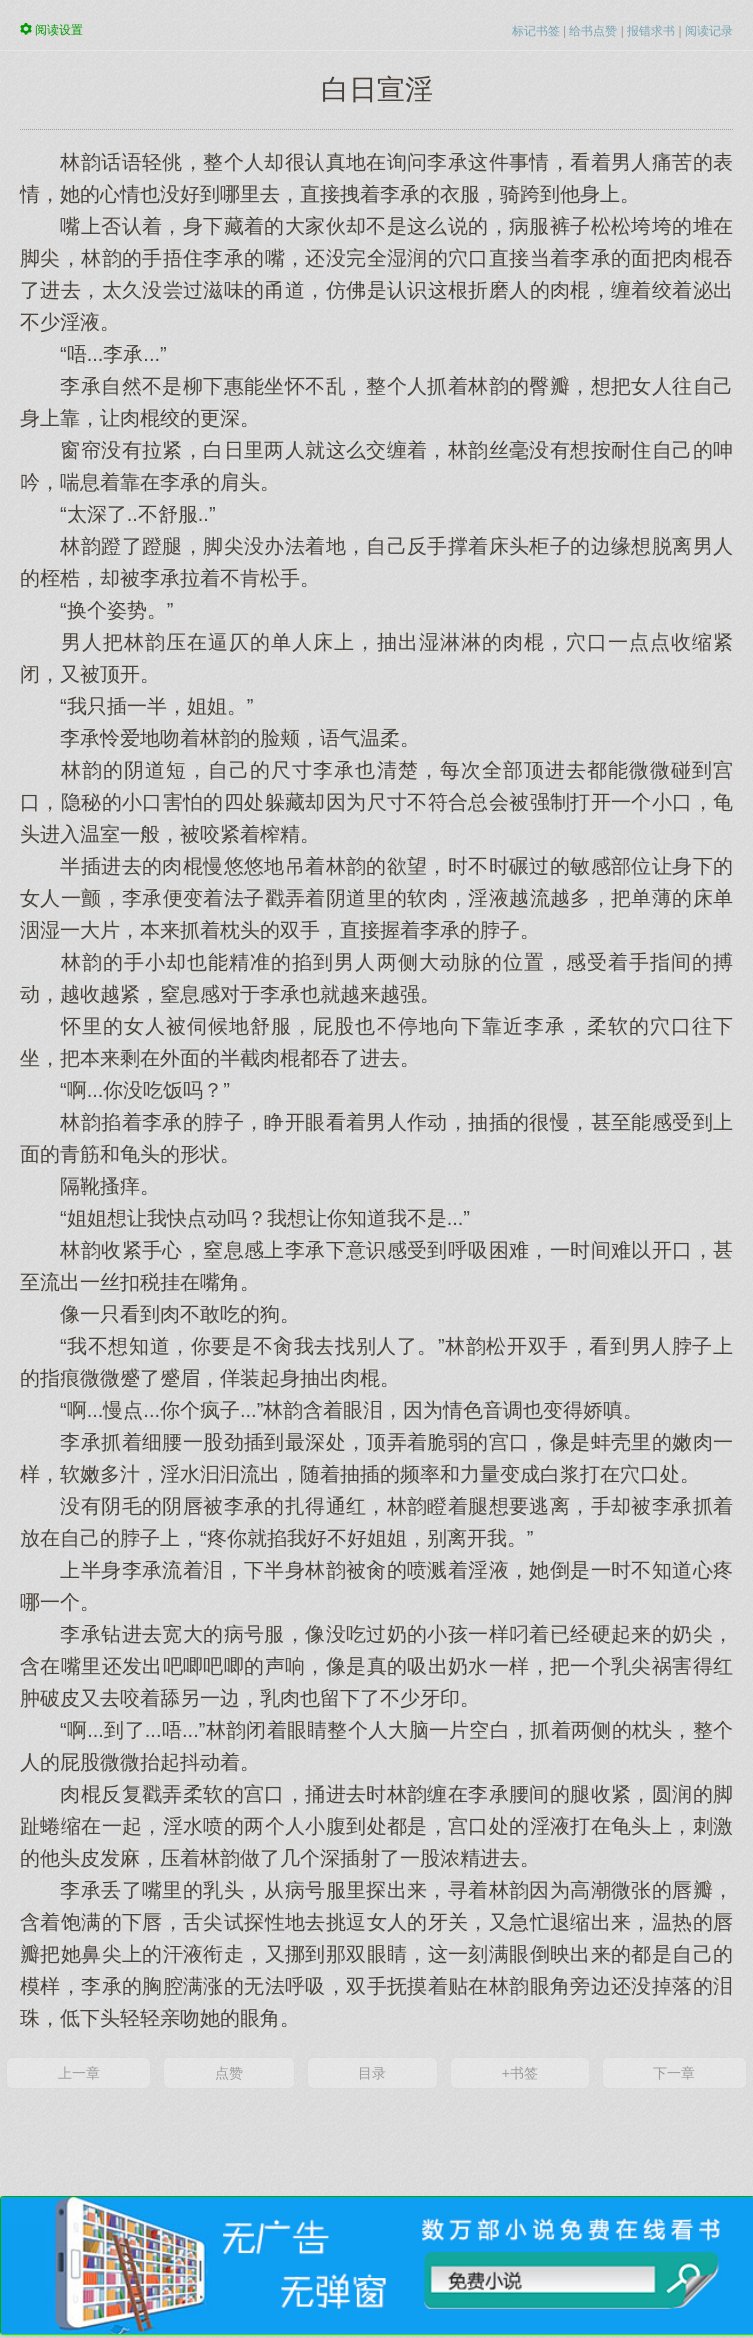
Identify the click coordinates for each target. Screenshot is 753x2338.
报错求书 (651, 31)
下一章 (674, 2073)
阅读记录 (709, 31)
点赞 (229, 2073)
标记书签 (536, 31)
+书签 (520, 2073)
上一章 (79, 2073)
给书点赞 (593, 31)
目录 (372, 2073)
